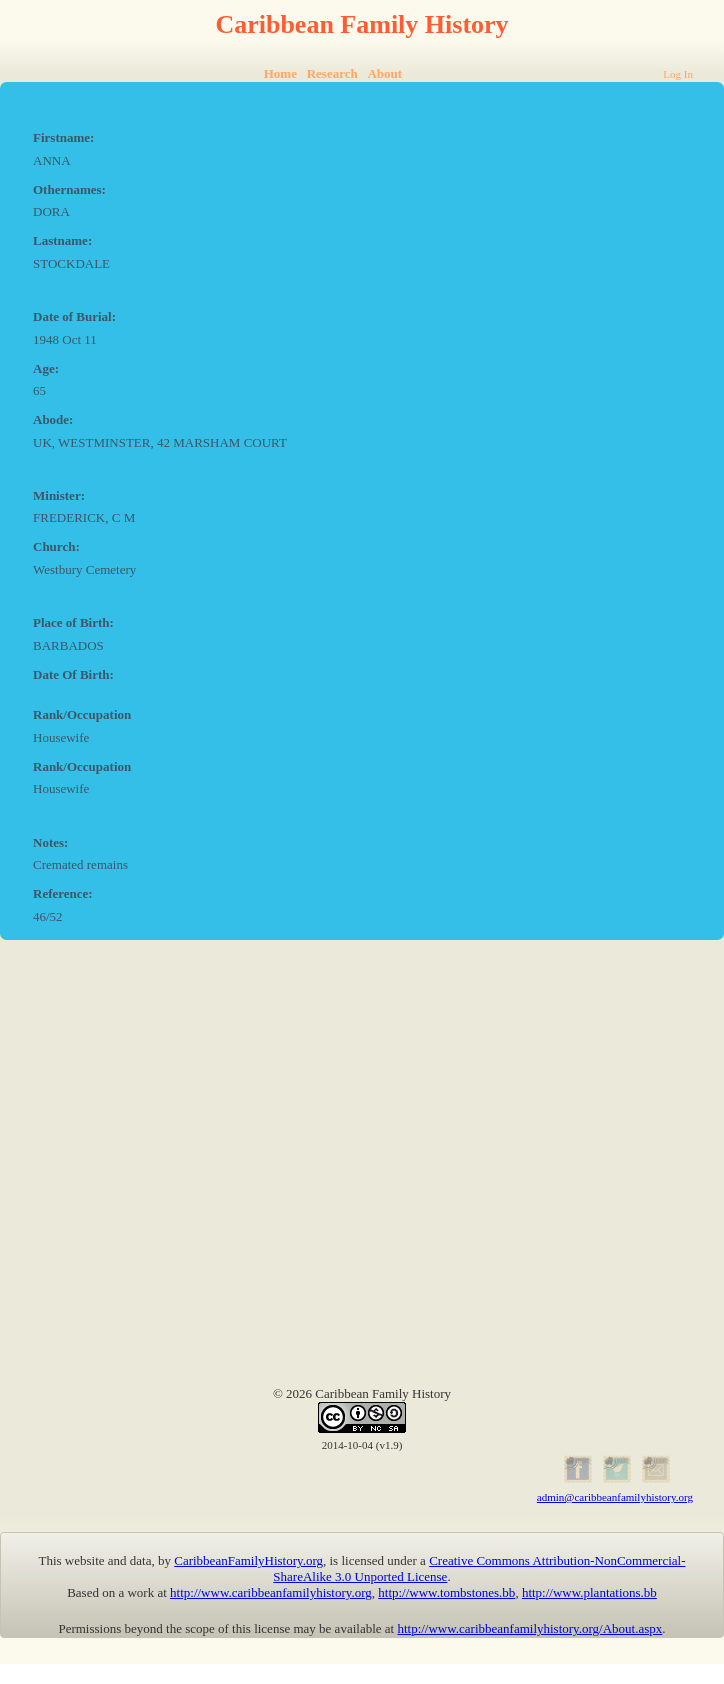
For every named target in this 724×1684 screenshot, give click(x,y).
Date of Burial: (74, 316)
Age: (46, 368)
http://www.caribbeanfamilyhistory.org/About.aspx (529, 1628)
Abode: (53, 419)
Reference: (63, 893)
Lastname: (62, 240)
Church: (56, 546)
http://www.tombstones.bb (446, 1592)
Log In (678, 74)
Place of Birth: (73, 622)
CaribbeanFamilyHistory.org (248, 1560)
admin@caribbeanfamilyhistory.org (615, 1497)
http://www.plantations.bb (589, 1592)
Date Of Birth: (73, 674)
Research (332, 73)
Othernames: (69, 189)
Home (280, 73)
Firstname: (63, 137)
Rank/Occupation (82, 714)
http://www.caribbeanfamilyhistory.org (271, 1592)
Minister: (59, 495)
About (384, 73)
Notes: (50, 842)
